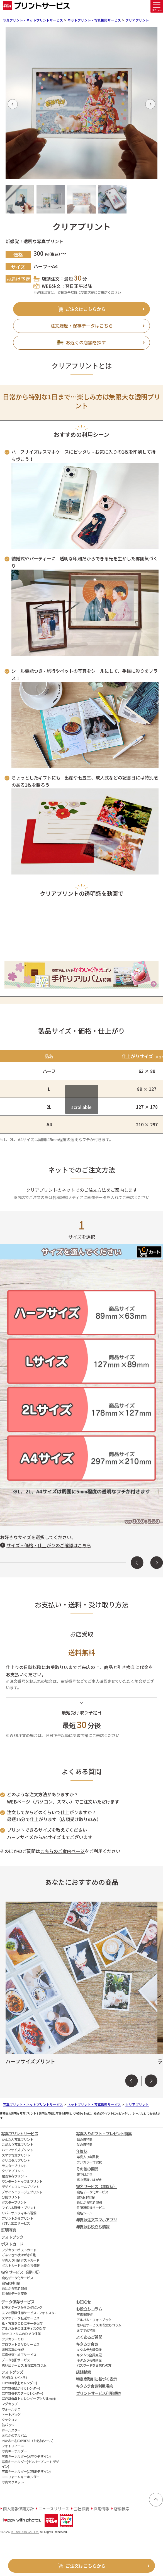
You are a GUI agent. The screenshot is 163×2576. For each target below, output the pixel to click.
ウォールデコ (11, 2409)
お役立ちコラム (89, 2309)
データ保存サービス (18, 2302)
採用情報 (101, 2508)
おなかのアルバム (14, 2435)
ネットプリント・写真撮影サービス (94, 20)
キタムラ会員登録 (89, 2349)
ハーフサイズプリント (17, 2149)
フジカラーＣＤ (13, 2338)
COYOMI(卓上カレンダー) (19, 2382)
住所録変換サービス (91, 2207)
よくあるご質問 (89, 2337)
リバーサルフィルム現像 (19, 2212)
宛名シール (84, 2212)
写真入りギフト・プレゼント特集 (104, 2133)
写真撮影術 (84, 2314)
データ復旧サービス (16, 2359)
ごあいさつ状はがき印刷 (19, 2254)
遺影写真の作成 (13, 2349)
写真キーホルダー (14, 2451)
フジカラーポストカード (19, 2249)
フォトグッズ (12, 2372)
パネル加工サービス (16, 2223)
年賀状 (81, 2151)
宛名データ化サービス (17, 2277)
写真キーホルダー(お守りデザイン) (26, 2456)
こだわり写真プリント (17, 2144)
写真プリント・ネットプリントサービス (33, 20)
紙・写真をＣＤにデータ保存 (22, 2323)
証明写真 (8, 2230)
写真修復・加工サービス (19, 2354)
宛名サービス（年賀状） (96, 2186)
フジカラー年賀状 (89, 2162)
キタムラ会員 (87, 2344)
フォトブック (12, 2237)
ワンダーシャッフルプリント (22, 2181)
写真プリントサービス (19, 2133)
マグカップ (9, 2403)
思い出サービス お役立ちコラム (24, 2365)
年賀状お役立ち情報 (93, 2226)
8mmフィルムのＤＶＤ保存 (21, 2333)
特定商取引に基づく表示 (96, 2379)
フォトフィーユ (13, 2445)
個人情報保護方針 (18, 2508)
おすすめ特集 (86, 2330)
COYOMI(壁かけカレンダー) (21, 2388)
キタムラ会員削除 (89, 2360)
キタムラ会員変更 (89, 2354)
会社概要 (81, 2508)
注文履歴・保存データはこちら (81, 325)
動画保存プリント (14, 2176)
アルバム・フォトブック (94, 2319)
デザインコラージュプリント (22, 2191)
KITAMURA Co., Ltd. (25, 2532)
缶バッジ (8, 2424)
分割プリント (11, 2197)
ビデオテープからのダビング (22, 2307)
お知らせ (83, 2302)
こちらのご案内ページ (62, 1851)
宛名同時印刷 (11, 2283)
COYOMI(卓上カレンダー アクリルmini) (29, 2398)
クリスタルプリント (16, 2160)
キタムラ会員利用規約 (94, 2386)
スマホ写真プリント (16, 2155)
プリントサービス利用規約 (98, 2393)
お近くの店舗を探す (86, 342)
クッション (9, 2419)
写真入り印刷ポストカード (20, 2260)
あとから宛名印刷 (14, 2288)
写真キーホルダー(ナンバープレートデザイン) (30, 2464)
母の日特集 (84, 2139)
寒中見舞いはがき (89, 2179)
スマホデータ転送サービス (20, 2318)
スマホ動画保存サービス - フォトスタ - (29, 2312)
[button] (13, 104)
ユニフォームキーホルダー (20, 2476)
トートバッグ (11, 2414)
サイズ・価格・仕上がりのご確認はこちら (48, 1545)
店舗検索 (83, 2372)
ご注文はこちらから (85, 308)
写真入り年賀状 (88, 2156)
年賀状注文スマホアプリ (96, 2219)
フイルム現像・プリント (19, 2207)
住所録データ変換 (14, 2293)
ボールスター (11, 2430)
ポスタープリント (14, 2202)
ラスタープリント (14, 2165)
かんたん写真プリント (17, 2139)
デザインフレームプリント (20, 2186)
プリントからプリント (17, 2218)
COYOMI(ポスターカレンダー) (22, 2393)
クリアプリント (137, 20)
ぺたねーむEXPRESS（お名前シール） (28, 2440)
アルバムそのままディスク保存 (23, 2328)
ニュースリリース (53, 2508)
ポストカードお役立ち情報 (20, 2265)
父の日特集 (84, 2144)
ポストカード (12, 2244)
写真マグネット (13, 2482)
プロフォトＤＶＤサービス (20, 2344)
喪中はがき (84, 2174)
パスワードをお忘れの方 (94, 2365)
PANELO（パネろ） (15, 2377)
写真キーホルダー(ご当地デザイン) (26, 2471)
